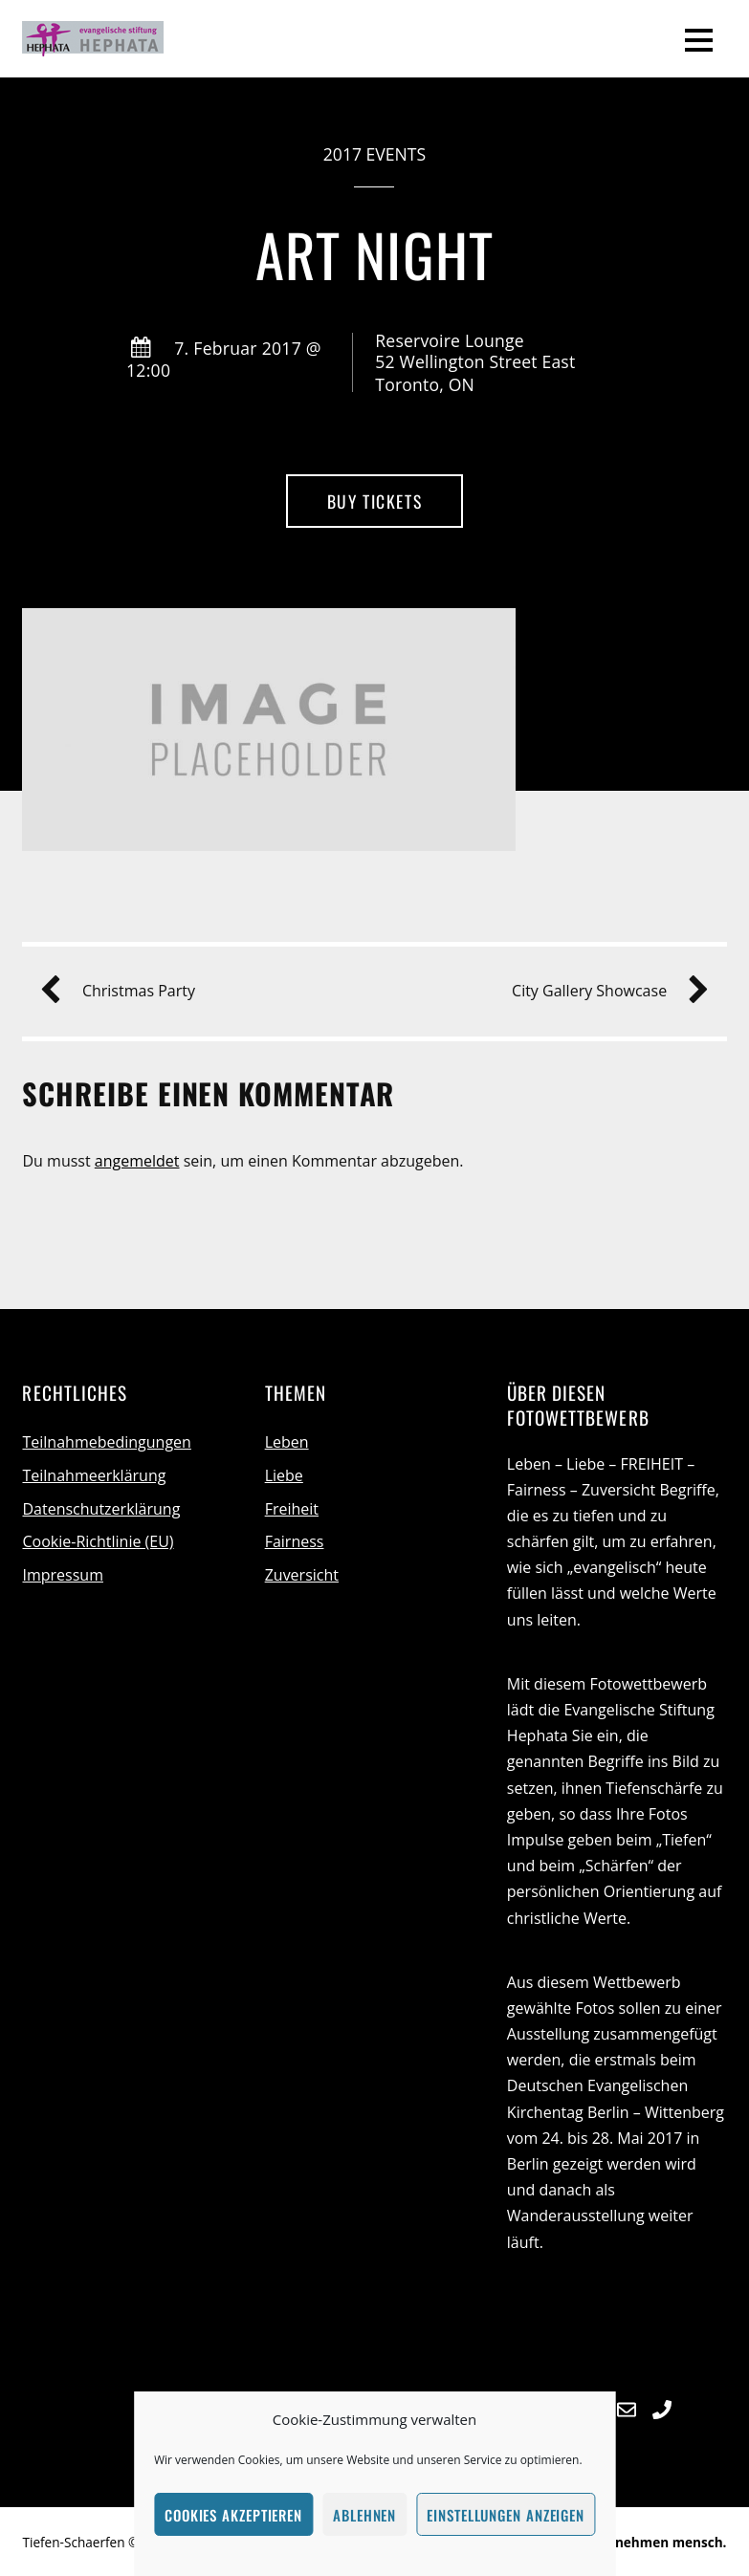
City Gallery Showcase (603, 991)
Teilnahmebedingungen (106, 1441)
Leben (287, 1441)
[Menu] (699, 39)
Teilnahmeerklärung (93, 1475)
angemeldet (137, 1160)
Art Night (374, 253)
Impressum (62, 1574)
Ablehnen (364, 2514)
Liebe (284, 1475)
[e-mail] (626, 2406)
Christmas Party (125, 991)
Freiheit (292, 1508)
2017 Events (374, 153)
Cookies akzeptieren (233, 2514)
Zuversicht (302, 1574)
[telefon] (662, 2406)
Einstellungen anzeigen (505, 2514)
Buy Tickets (374, 501)
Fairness (294, 1541)
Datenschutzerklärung (101, 1508)
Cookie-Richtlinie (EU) (97, 1541)
